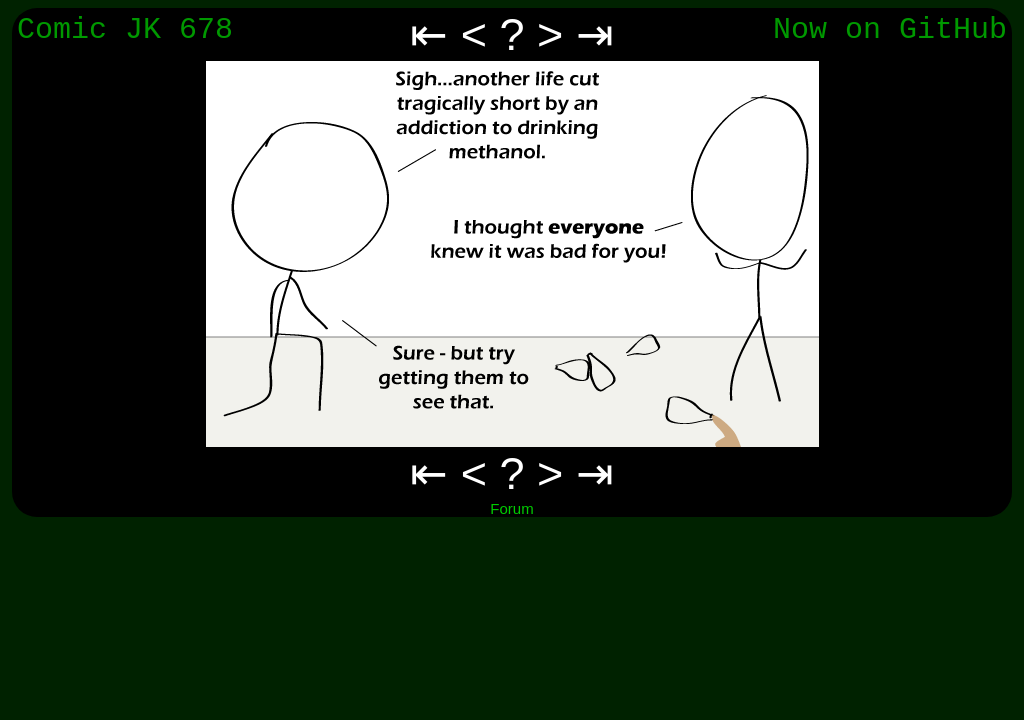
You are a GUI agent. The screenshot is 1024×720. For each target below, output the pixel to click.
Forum (511, 508)
